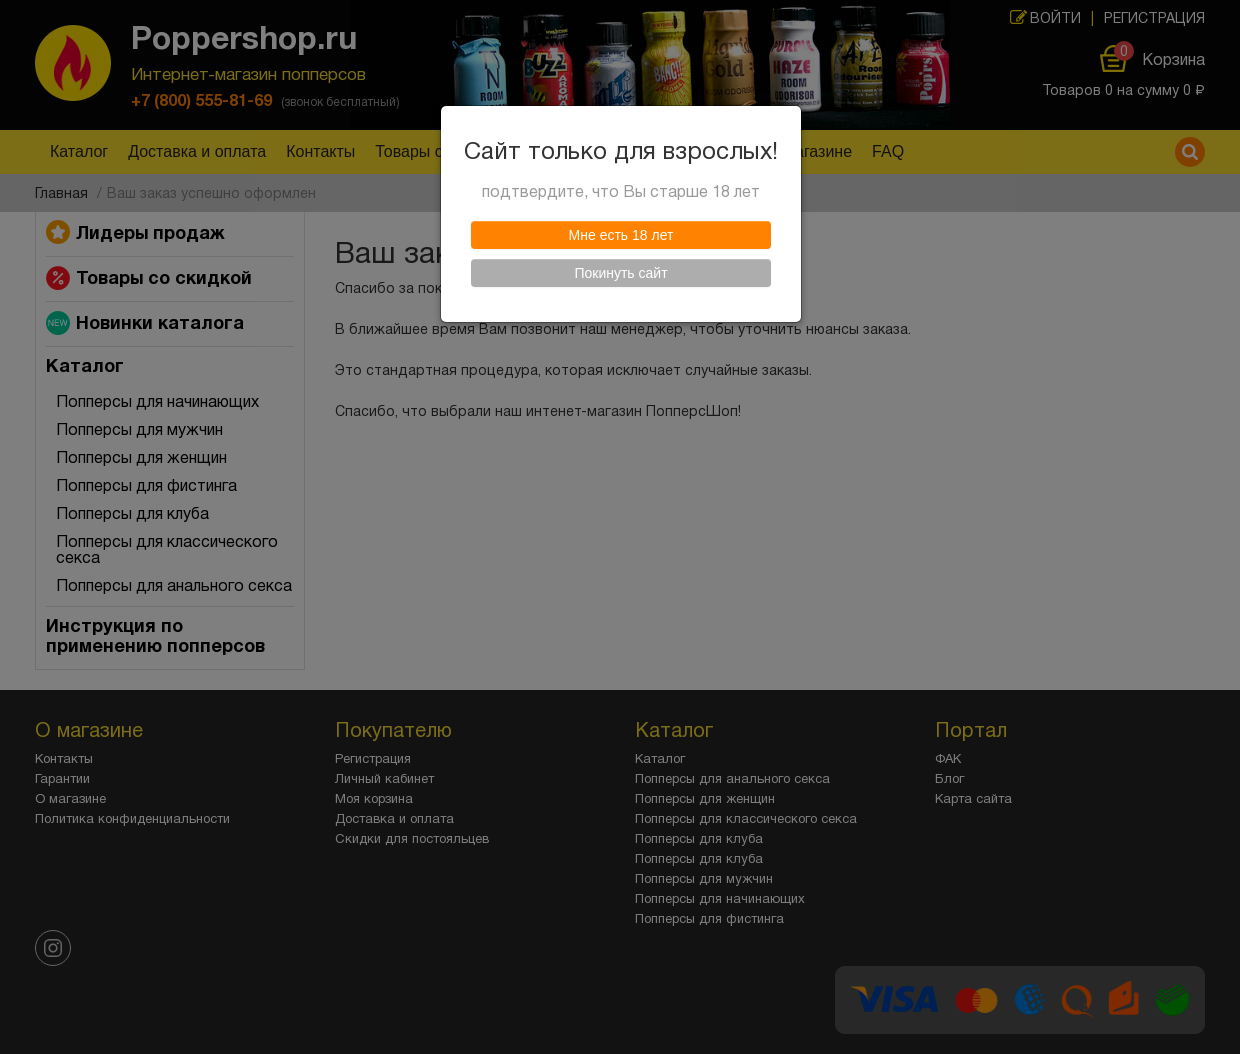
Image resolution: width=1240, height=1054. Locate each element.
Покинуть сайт (620, 273)
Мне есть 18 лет (621, 235)
